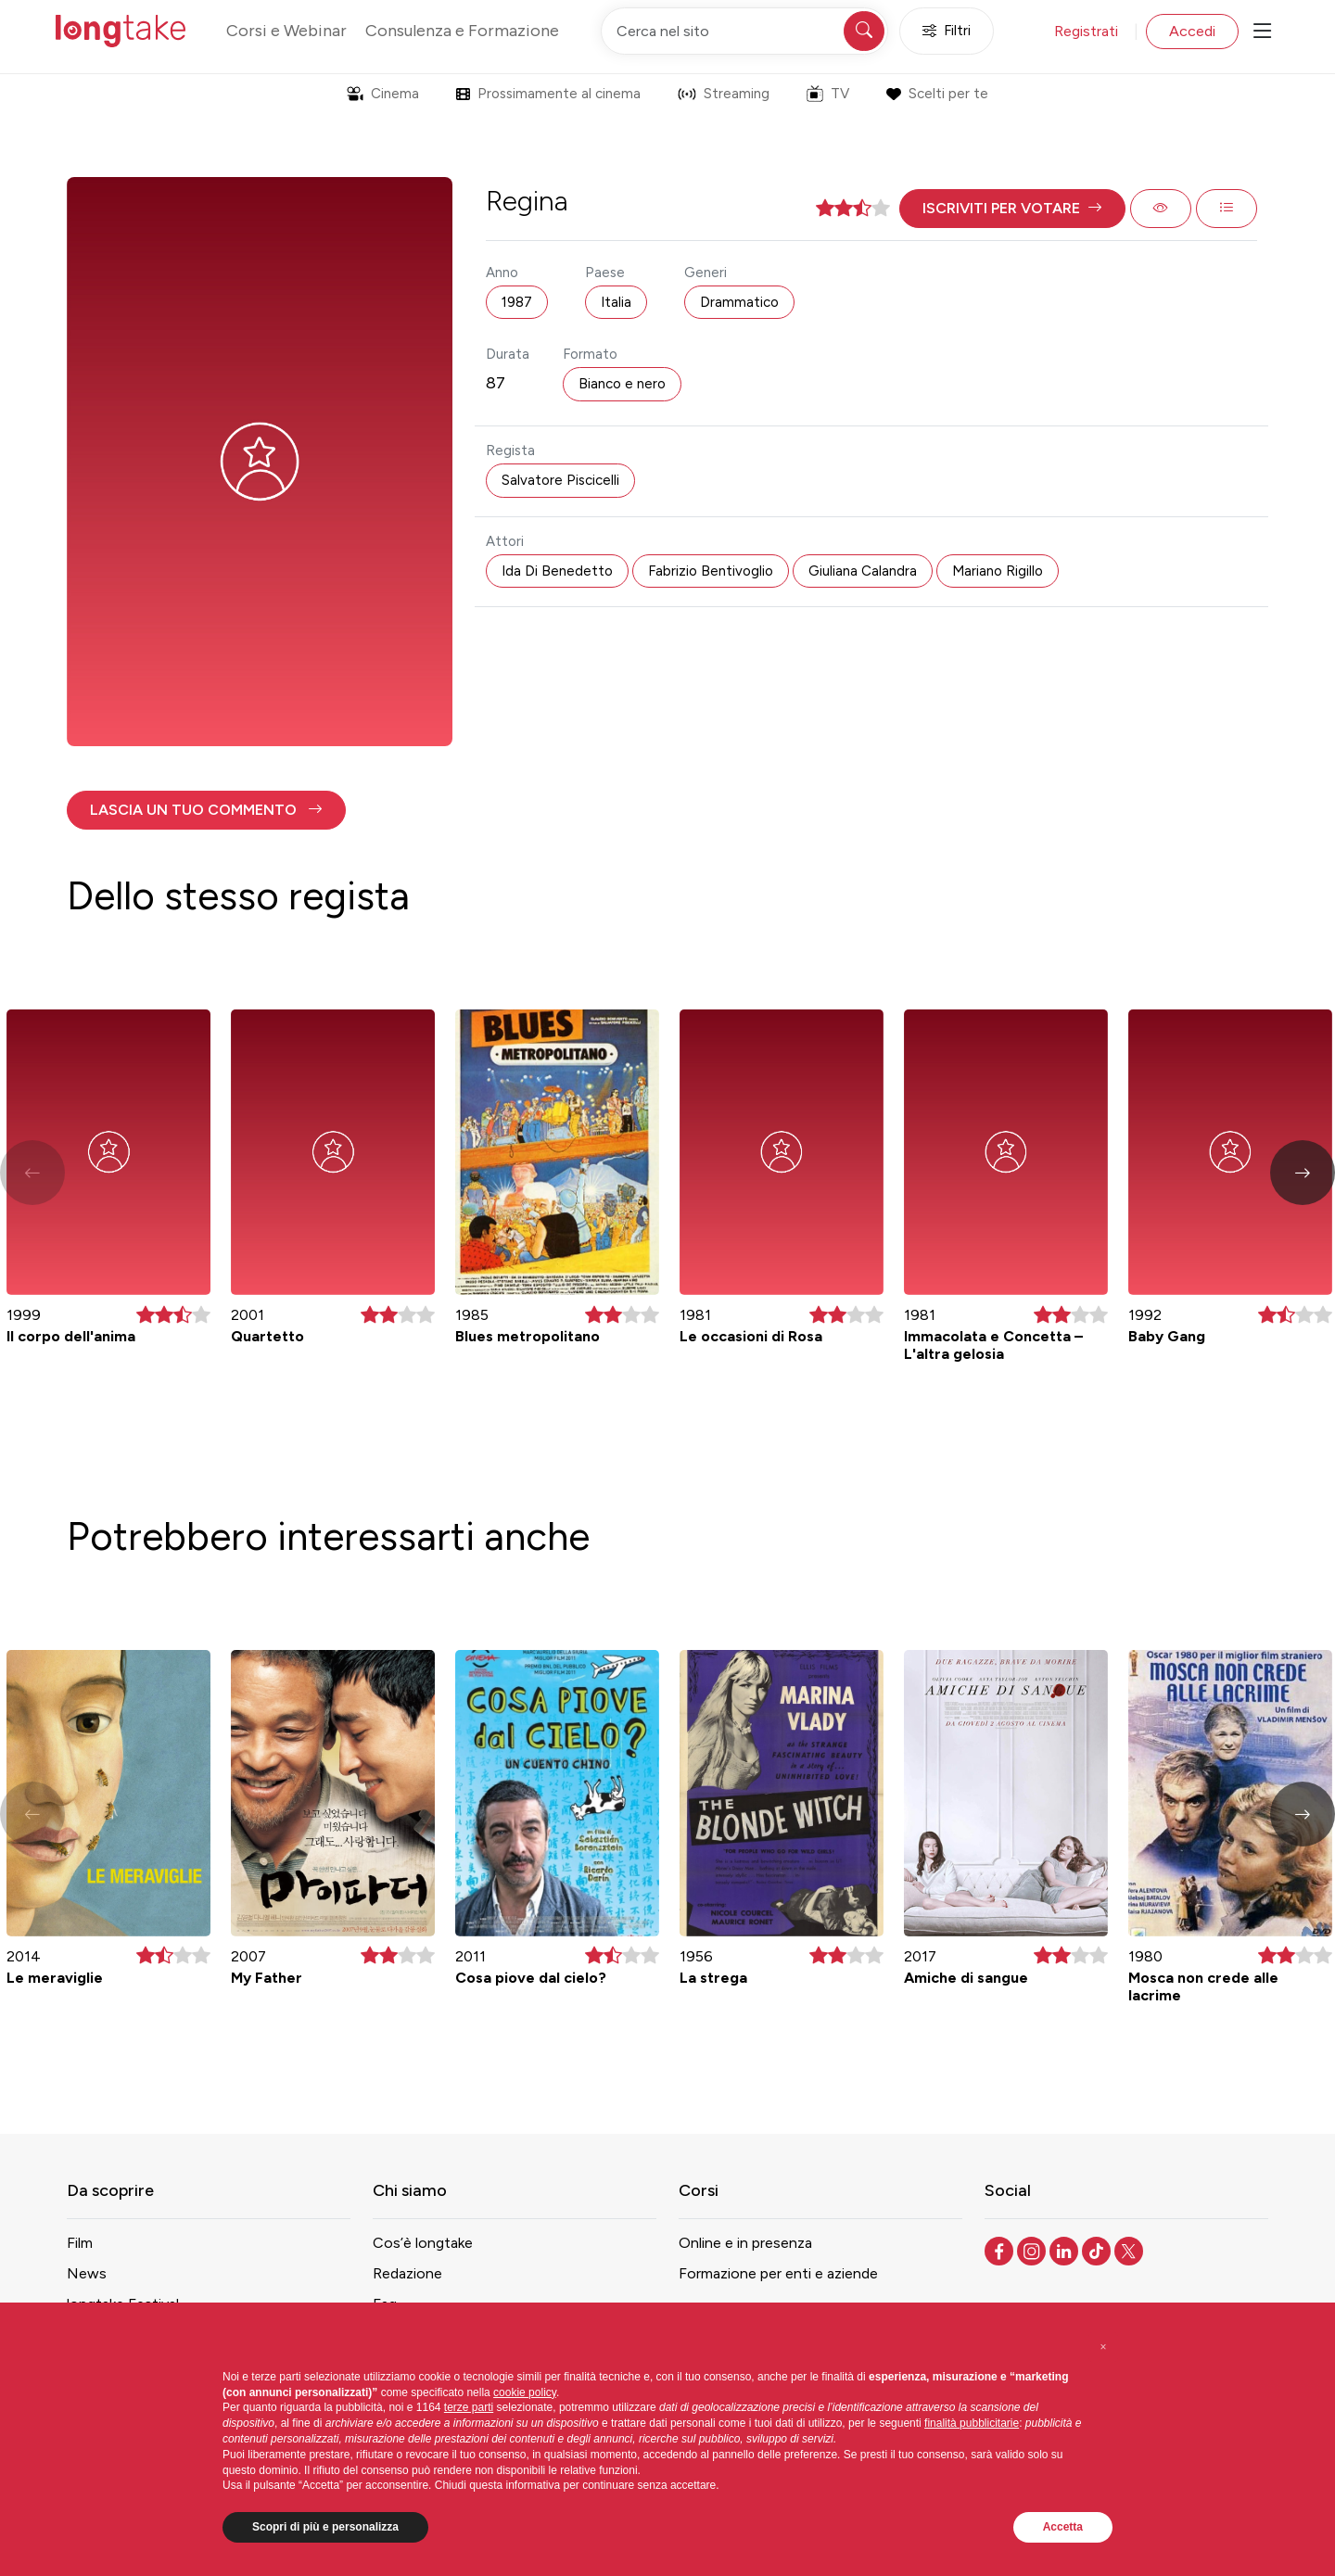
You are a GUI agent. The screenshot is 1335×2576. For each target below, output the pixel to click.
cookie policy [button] (524, 2392)
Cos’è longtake (423, 2243)
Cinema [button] (383, 93)
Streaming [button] (723, 93)
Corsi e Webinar (286, 30)
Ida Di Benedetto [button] (557, 571)
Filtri (946, 31)
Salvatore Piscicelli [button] (560, 480)
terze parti (468, 2407)
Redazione (407, 2273)
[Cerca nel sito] (744, 31)
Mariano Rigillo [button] (997, 571)
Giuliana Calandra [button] (862, 571)
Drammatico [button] (739, 302)
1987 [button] (517, 302)
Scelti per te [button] (936, 93)
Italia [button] (616, 302)
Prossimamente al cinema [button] (548, 93)
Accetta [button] (1063, 2526)
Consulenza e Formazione (462, 30)
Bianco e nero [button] (622, 383)
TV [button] (828, 93)
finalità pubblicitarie (971, 2423)
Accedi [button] (1192, 31)
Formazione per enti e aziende (778, 2273)
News (87, 2273)
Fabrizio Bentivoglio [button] (710, 571)
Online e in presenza (745, 2243)
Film (80, 2243)
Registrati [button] (1086, 31)
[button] (1012, 208)
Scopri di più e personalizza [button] (325, 2526)
